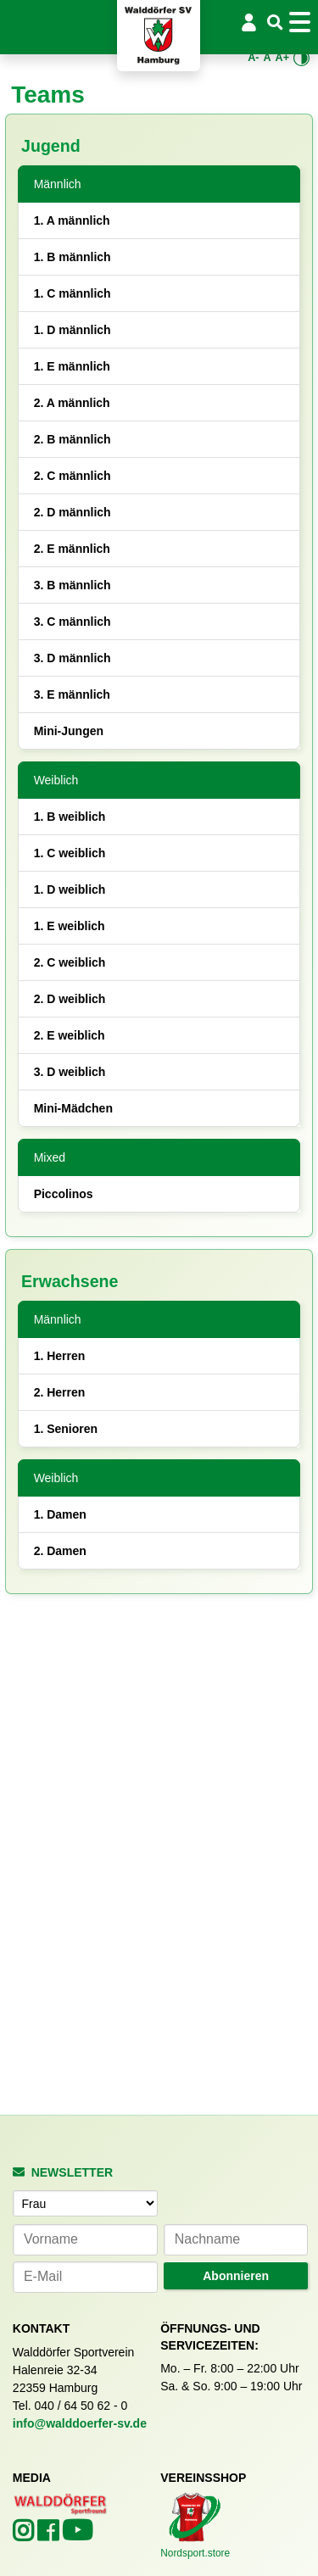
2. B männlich (72, 439)
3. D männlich (72, 658)
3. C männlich (72, 621)
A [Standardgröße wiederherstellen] (267, 58)
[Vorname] (85, 2239)
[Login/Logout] (249, 22)
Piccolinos (63, 1194)
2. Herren (60, 1392)
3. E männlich (72, 694)
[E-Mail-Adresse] (85, 2277)
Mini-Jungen (68, 731)
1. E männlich (72, 366)
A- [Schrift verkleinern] (253, 58)
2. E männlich (72, 548)
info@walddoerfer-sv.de (80, 2423)
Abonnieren (236, 2276)
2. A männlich (72, 403)
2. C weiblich (70, 962)
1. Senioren (66, 1429)
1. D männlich (72, 330)
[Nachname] (236, 2239)
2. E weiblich (69, 1035)
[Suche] (275, 23)
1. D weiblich (70, 889)
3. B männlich (72, 585)
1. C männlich (72, 293)
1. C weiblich (70, 853)
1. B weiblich (70, 816)
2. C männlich (72, 475)
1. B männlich (72, 257)
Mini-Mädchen (73, 1108)
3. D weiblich (70, 1072)
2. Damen (60, 1551)
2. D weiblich (70, 999)
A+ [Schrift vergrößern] (282, 58)
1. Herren (60, 1356)
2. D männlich (72, 512)
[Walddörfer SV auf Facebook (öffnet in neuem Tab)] (49, 2535)
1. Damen (60, 1514)
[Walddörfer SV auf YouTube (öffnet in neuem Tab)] (77, 2535)
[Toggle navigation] (302, 22)
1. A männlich (72, 220)
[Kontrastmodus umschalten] (302, 58)
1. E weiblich (69, 926)
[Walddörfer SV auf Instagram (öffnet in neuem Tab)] (25, 2535)
